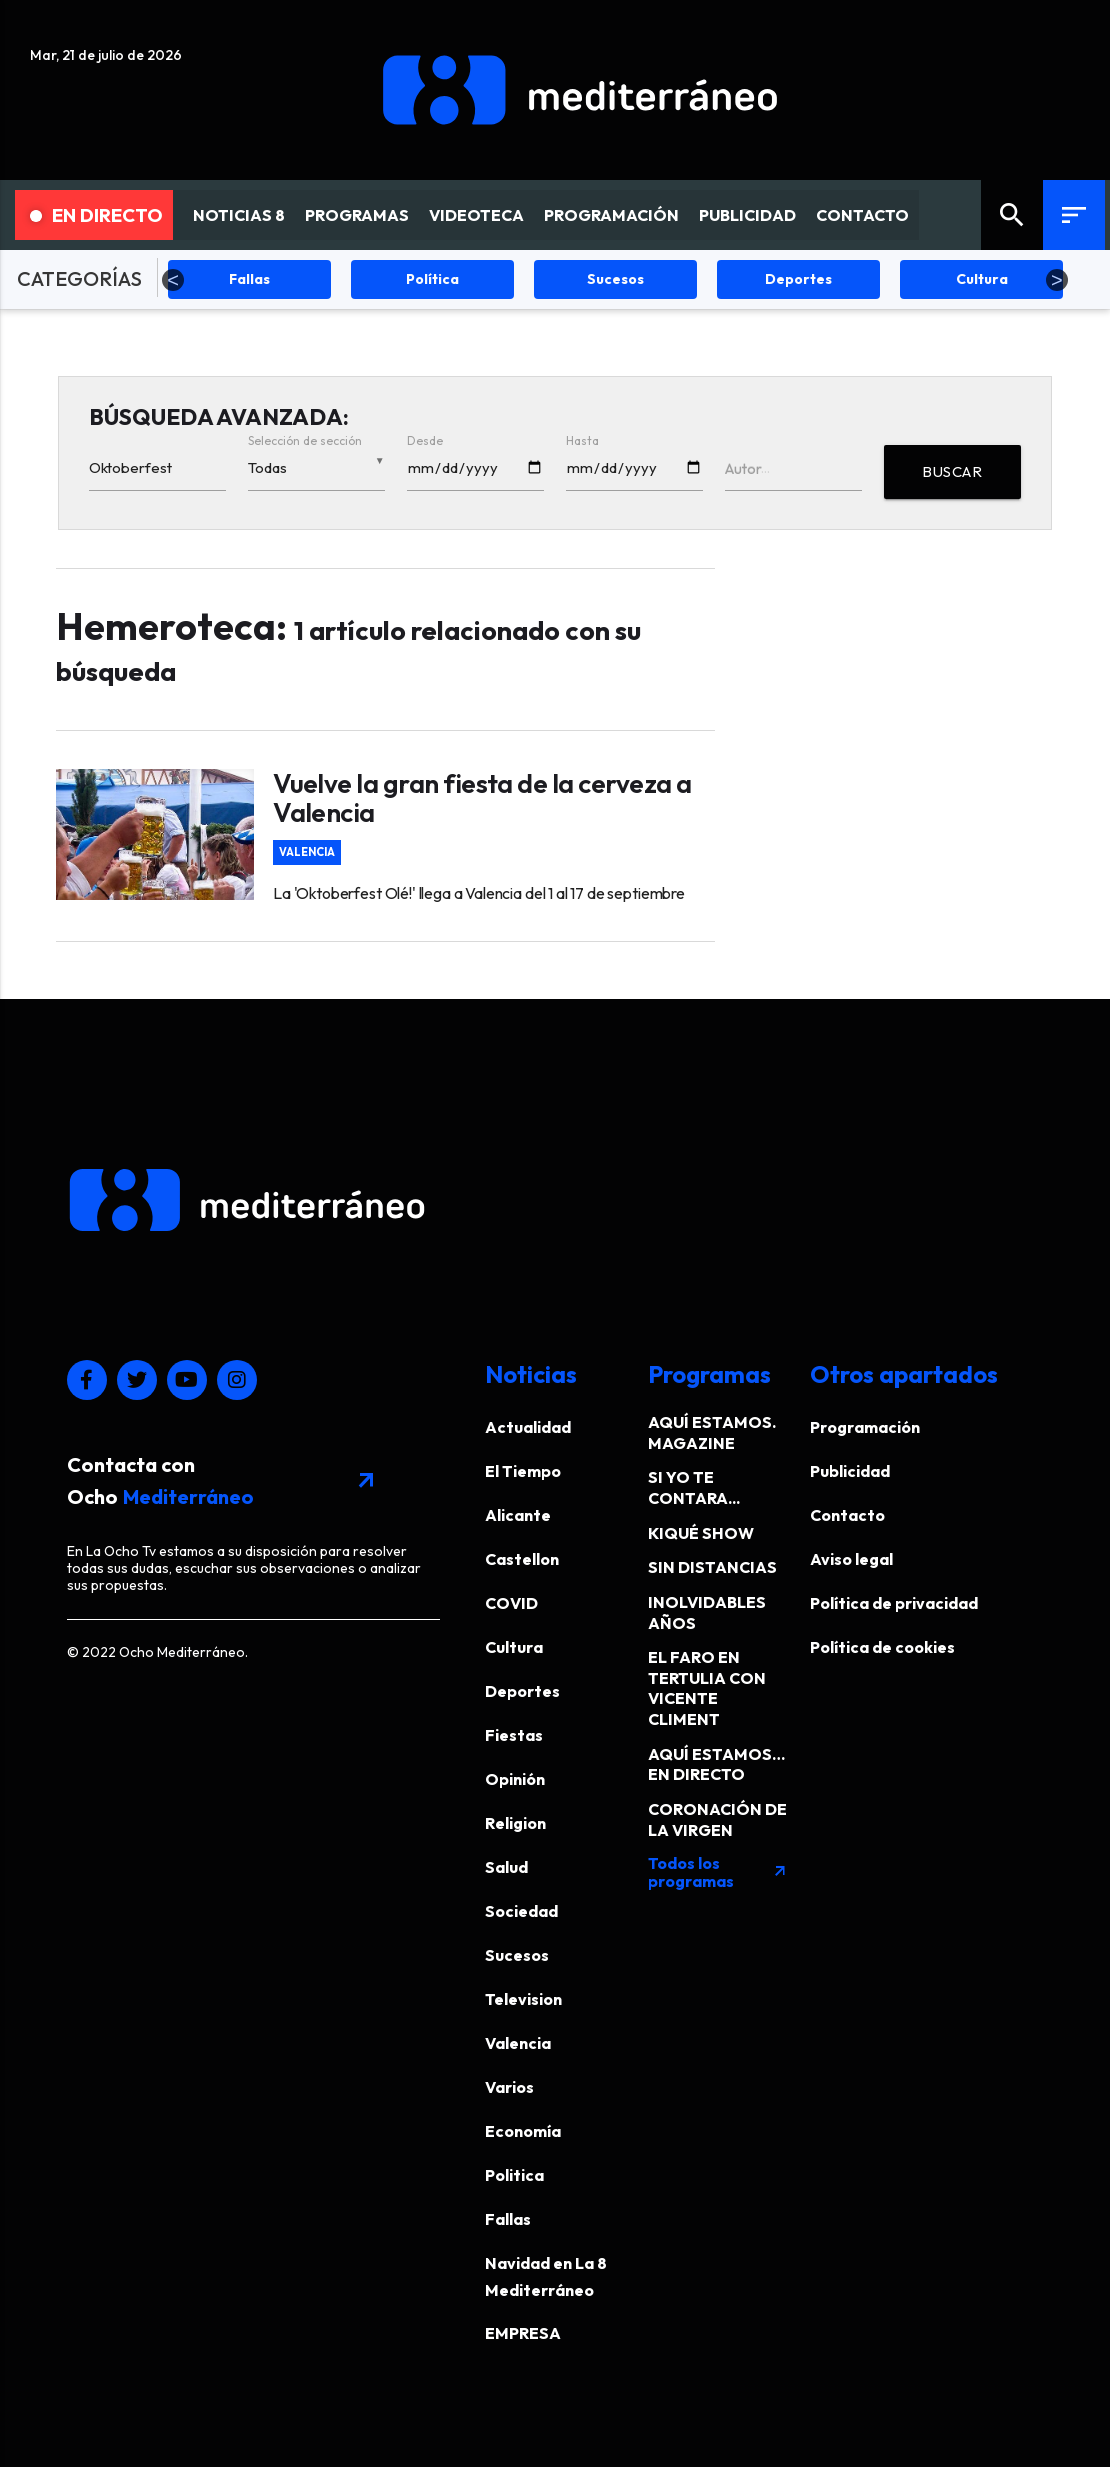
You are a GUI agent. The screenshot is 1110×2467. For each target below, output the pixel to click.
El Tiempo (523, 1471)
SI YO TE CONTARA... (694, 1487)
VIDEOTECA (476, 215)
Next (1057, 280)
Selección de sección (305, 440)
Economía (523, 2131)
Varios (509, 2087)
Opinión (515, 1779)
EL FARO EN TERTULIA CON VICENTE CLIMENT (707, 1688)
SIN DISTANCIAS (712, 1567)
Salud (506, 1867)
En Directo (96, 215)
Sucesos (517, 1955)
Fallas (508, 2219)
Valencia (307, 852)
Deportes (522, 1691)
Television (523, 1999)
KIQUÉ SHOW (701, 1533)
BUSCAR (952, 471)
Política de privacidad (894, 1603)
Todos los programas (718, 1872)
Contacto (847, 1515)
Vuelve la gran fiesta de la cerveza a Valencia (482, 798)
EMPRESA (523, 2333)
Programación (865, 1427)
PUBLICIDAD (747, 215)
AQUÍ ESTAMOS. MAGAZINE (712, 1432)
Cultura (514, 1647)
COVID (511, 1603)
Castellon (522, 1559)
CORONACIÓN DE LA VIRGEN (717, 1819)
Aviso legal (851, 1559)
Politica (514, 2175)
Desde (425, 440)
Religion (515, 1823)
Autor (743, 468)
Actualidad (528, 1427)
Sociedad (521, 1911)
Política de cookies (882, 1647)
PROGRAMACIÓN (611, 215)
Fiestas (514, 1735)
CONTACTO (862, 215)
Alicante (518, 1515)
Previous (173, 280)
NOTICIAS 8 (239, 215)
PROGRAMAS (357, 215)
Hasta (582, 440)
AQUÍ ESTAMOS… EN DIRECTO (716, 1764)
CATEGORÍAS (79, 278)
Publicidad (850, 1471)
